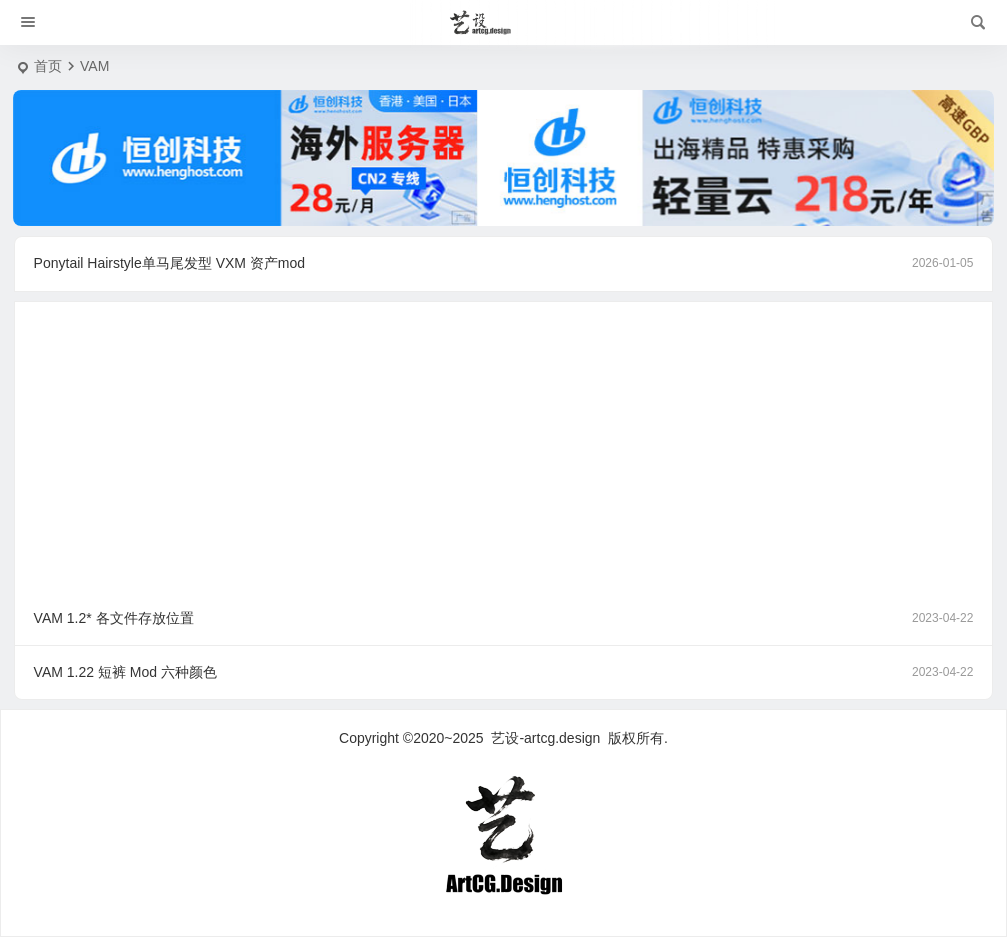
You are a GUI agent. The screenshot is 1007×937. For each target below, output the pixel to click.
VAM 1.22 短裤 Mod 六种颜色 (504, 672)
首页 (48, 66)
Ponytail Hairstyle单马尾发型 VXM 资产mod (504, 263)
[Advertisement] (504, 441)
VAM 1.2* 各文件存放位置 (504, 618)
